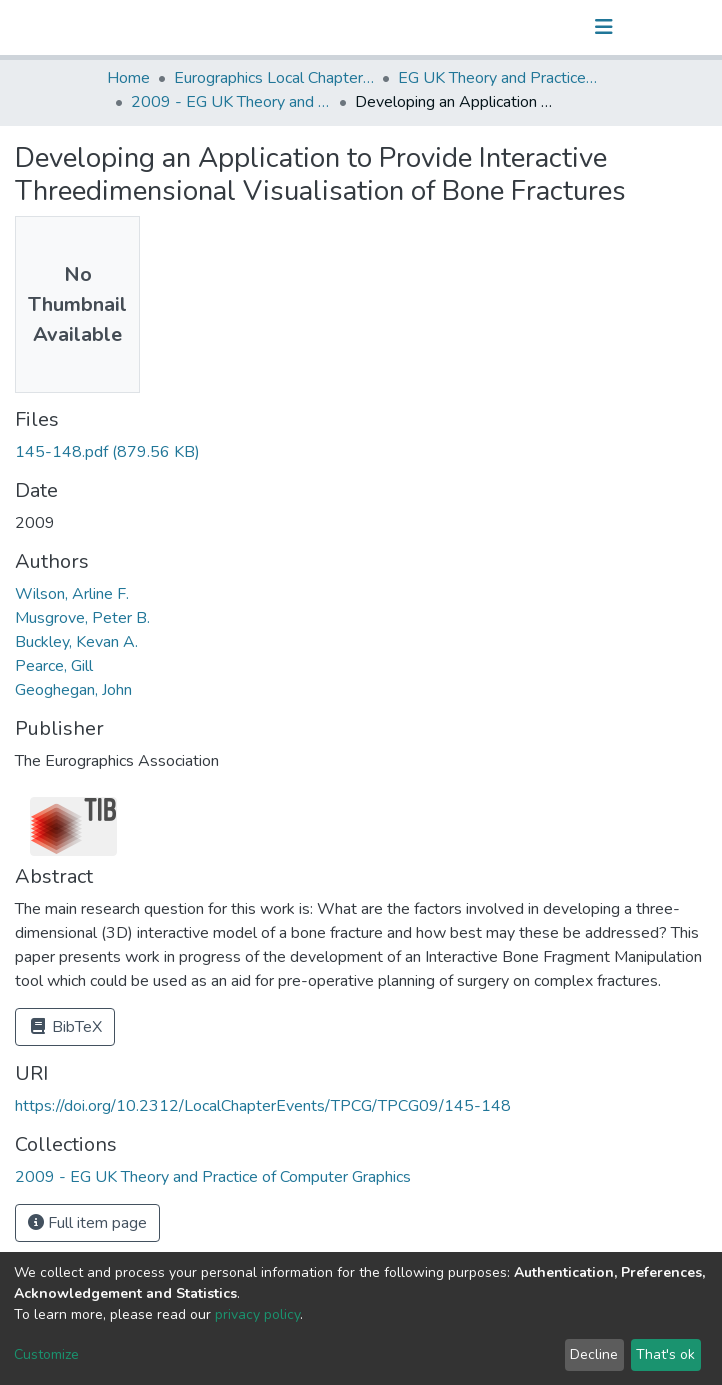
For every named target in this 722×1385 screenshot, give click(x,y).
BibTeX (65, 1027)
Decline (594, 1354)
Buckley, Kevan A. (76, 642)
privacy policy (257, 1314)
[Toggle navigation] (604, 27)
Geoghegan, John (73, 690)
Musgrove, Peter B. (82, 618)
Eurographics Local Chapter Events (274, 78)
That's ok (665, 1354)
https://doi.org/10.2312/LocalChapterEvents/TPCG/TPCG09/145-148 (263, 1106)
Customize (46, 1354)
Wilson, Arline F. (72, 594)
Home (128, 78)
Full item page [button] (87, 1223)
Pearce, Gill (54, 666)
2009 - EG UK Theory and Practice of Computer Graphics (231, 102)
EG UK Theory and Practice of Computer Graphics (498, 78)
